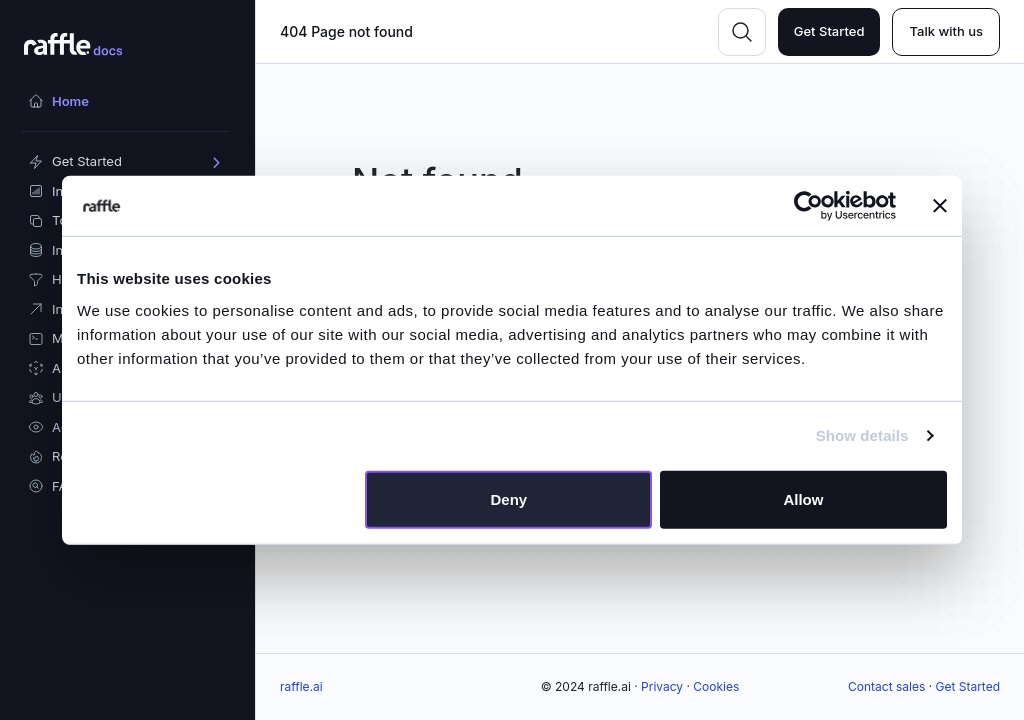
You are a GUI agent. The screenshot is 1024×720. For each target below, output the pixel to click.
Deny (509, 498)
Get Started (829, 31)
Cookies (716, 686)
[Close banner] (940, 206)
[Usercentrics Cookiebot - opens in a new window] (808, 206)
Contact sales (886, 686)
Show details (862, 435)
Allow (803, 498)
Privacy (662, 686)
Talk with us (946, 31)
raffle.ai (301, 686)
